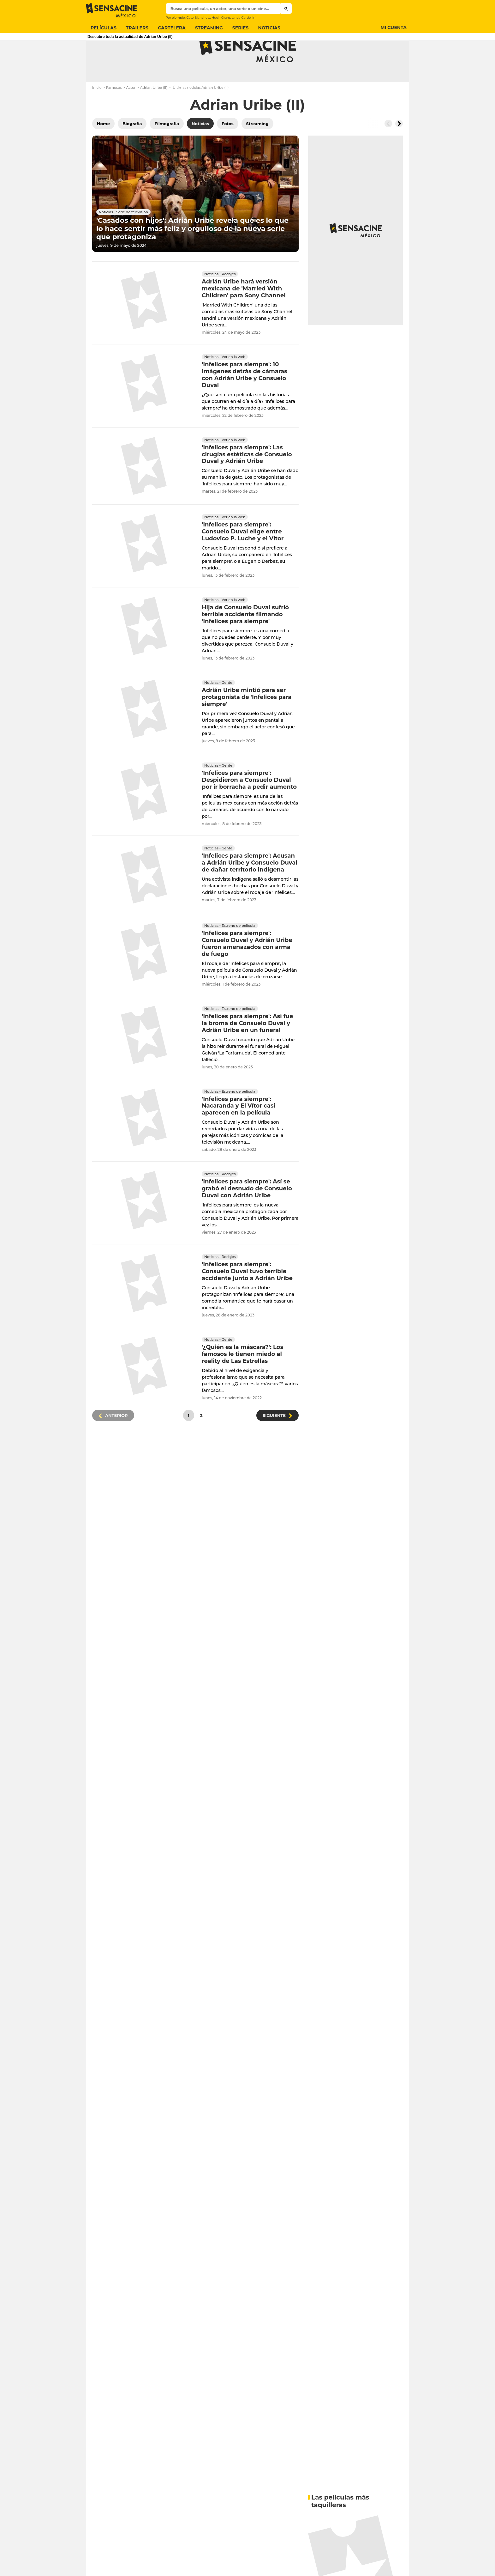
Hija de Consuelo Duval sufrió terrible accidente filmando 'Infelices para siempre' (245, 639)
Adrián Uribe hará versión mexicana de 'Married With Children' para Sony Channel (244, 313)
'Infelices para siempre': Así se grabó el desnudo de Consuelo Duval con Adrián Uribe (247, 1213)
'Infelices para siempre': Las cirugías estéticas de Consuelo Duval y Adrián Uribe (247, 479)
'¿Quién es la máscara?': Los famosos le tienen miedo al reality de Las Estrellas (242, 1379)
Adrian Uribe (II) (153, 112)
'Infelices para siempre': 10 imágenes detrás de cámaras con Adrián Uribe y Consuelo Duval (244, 400)
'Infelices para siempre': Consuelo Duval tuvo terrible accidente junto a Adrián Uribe (247, 1296)
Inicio (97, 112)
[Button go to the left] (388, 148)
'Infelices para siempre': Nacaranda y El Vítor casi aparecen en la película (238, 1131)
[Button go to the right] (399, 148)
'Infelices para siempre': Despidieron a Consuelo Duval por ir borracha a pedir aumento (249, 804)
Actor (131, 112)
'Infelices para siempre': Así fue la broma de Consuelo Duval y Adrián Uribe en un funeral (247, 1048)
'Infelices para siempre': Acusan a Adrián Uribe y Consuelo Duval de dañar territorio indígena (249, 887)
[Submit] (286, 8)
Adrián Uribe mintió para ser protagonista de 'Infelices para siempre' (246, 722)
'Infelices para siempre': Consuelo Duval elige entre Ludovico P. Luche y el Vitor (243, 556)
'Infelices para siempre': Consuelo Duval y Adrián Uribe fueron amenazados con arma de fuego (247, 968)
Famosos (114, 112)
